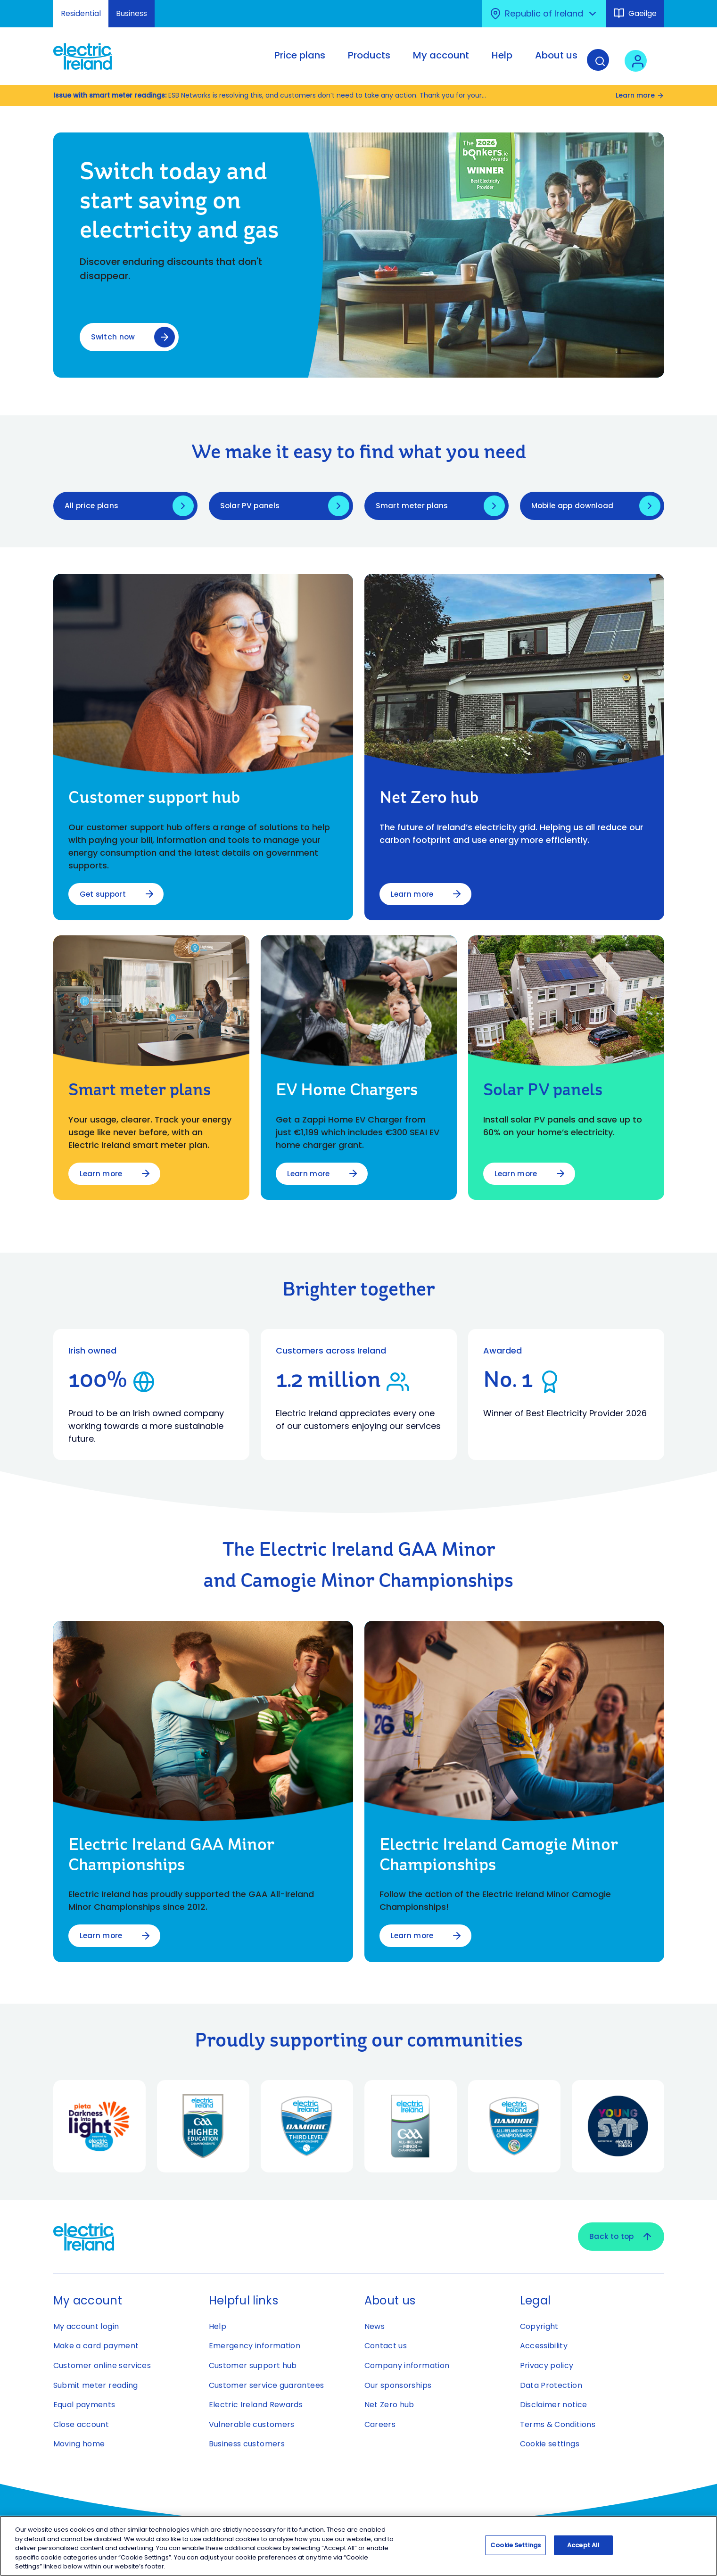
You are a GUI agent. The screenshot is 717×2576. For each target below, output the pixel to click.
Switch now (113, 335)
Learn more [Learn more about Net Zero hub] (413, 894)
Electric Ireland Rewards (256, 2406)
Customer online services (102, 2366)
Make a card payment (96, 2347)
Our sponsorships (398, 2386)
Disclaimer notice (553, 2406)
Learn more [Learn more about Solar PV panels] (516, 1174)
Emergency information (255, 2347)
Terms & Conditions (557, 2425)
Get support (104, 894)
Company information (407, 2366)
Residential (81, 13)
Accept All (583, 2545)
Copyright (539, 2327)
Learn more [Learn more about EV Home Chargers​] (309, 1174)
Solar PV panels (250, 506)
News (374, 2327)
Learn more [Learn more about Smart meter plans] (102, 1174)
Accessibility (544, 2347)
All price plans (92, 506)
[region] (358, 2546)
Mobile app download (574, 506)
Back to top (620, 2238)
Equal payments (84, 2406)
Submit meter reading (95, 2386)
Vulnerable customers (252, 2425)
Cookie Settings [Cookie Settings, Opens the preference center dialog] (515, 2545)
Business (131, 13)
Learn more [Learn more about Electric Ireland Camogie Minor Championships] (413, 1937)
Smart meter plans (413, 506)
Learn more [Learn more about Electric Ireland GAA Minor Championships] (102, 1937)
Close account (81, 2425)
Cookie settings (549, 2445)
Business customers (247, 2445)
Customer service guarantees (266, 2386)
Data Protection (551, 2386)
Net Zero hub (389, 2406)
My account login (86, 2327)
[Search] (604, 63)
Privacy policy (547, 2366)
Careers (380, 2425)
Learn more (640, 95)
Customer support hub (253, 2366)
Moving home (79, 2445)
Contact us (385, 2347)
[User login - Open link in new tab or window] (641, 63)
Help (217, 2327)
